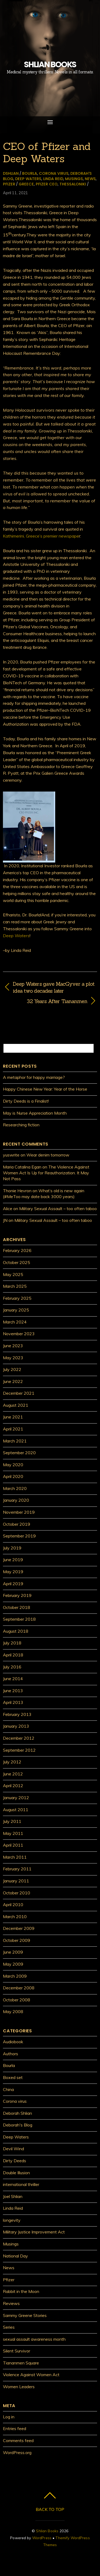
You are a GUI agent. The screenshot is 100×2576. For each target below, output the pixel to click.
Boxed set (13, 2077)
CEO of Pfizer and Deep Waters (47, 152)
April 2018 (13, 1654)
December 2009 (18, 1928)
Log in (8, 2416)
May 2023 (13, 1357)
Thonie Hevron (17, 1190)
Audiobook (13, 2041)
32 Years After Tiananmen (45, 1001)
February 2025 (17, 1298)
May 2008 (13, 2011)
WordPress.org (17, 2452)
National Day (15, 2256)
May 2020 (13, 1464)
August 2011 (15, 1809)
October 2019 (16, 1524)
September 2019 (19, 1536)
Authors (10, 2053)
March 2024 (15, 1322)
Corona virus (54, 173)
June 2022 (13, 1381)
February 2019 (17, 1595)
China (8, 2089)
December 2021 (18, 1393)
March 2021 (15, 1441)
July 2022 (12, 1369)
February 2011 (17, 1868)
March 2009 (15, 1976)
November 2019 (19, 1512)
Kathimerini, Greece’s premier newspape (41, 536)
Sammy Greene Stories (25, 2315)
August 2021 (15, 1405)
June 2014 (13, 1678)
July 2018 (12, 1642)
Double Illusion (16, 2172)
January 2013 (16, 1726)
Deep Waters (28, 178)
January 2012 (16, 1797)
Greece (26, 184)
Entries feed (14, 2428)
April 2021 (13, 1429)
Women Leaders (19, 2386)
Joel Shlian (12, 2196)
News (90, 178)
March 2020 (15, 1488)
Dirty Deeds (14, 2160)
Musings (74, 178)
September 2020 (19, 1452)
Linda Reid (53, 178)
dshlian (11, 173)
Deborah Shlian (17, 2113)
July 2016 (12, 1666)
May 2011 (13, 1833)
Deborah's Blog (17, 2125)
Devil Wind (13, 2148)
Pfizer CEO (47, 184)
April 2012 (13, 1785)
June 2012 (13, 1773)
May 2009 (13, 1964)
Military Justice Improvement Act (34, 2232)
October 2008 (16, 1999)
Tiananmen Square (21, 2363)
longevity (12, 2220)
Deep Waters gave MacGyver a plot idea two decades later (53, 987)
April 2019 (13, 1583)
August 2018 (15, 1631)
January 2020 (16, 1500)
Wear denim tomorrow (47, 1155)
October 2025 (16, 1262)
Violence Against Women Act (31, 2374)
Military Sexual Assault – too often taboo (58, 1208)
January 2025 (16, 1310)
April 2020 (13, 1476)
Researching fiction (21, 1124)
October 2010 (16, 1892)
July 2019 (12, 1548)
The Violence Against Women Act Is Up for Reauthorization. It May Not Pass (46, 1173)
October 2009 (16, 1940)
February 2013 (17, 1714)
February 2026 (17, 1250)
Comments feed (18, 2440)
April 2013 (13, 1702)
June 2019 (13, 1559)
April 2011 (13, 1845)
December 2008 (18, 1987)
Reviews (11, 2303)
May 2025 (13, 1274)
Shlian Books (47, 2531)
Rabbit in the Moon (21, 2291)
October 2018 (16, 1607)
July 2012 (12, 1761)
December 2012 (18, 1738)
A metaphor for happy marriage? (34, 1077)
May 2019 (13, 1571)
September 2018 (19, 1619)
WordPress (41, 2537)
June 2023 (13, 1345)
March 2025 (15, 1286)
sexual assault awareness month (34, 2339)
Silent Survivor (16, 2351)
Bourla (29, 173)
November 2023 (19, 1333)
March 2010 (15, 1916)
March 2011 (15, 1857)
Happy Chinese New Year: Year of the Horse (45, 1089)
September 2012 (19, 1750)
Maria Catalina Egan (22, 1167)
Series (9, 2327)
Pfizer (9, 184)
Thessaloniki (72, 184)
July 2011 (12, 1821)
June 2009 (13, 1952)
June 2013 (13, 1690)
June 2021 (13, 1417)
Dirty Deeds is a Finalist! (26, 1101)
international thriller (21, 2184)
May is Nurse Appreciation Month (35, 1113)
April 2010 (13, 1904)
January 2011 (16, 1880)
